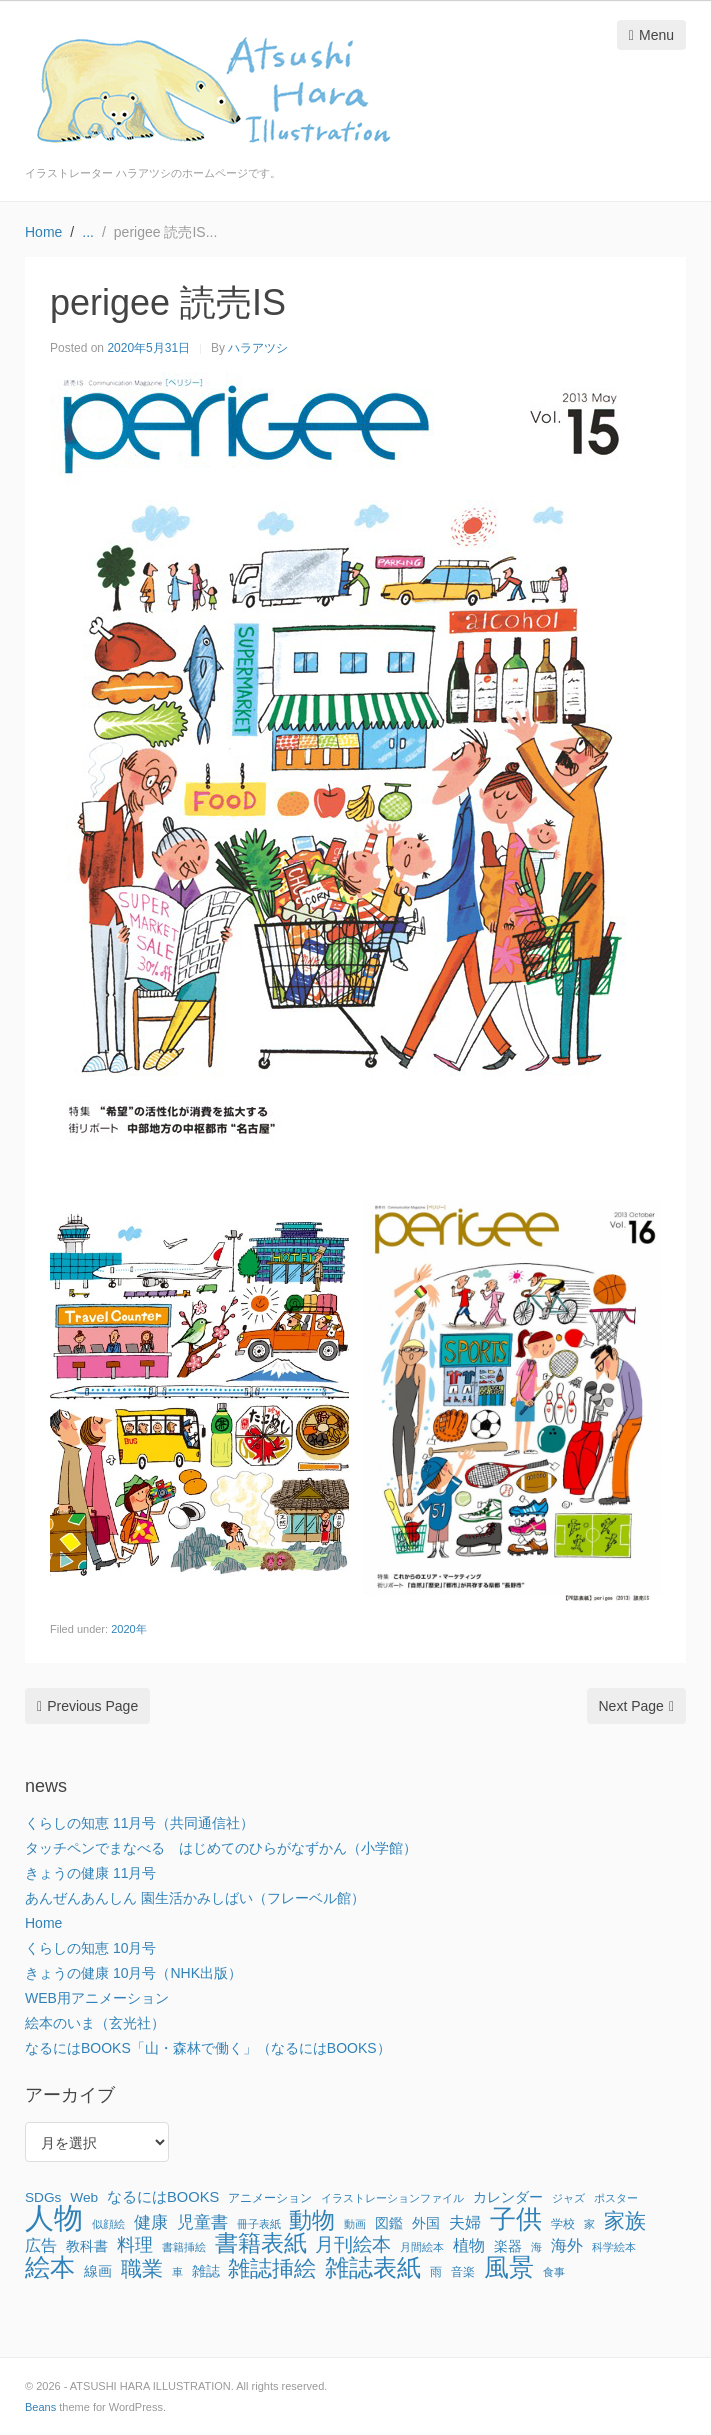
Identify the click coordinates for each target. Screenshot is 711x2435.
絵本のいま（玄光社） (95, 2023)
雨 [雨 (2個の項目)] (436, 2272)
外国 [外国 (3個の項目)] (426, 2223)
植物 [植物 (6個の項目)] (469, 2245)
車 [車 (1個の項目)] (177, 2272)
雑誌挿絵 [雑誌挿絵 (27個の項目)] (272, 2269)
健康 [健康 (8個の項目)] (151, 2222)
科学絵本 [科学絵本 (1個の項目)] (614, 2247)
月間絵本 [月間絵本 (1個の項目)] (422, 2247)
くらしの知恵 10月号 (90, 1948)
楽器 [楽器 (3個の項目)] (508, 2246)
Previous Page (87, 1706)
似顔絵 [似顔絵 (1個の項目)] (108, 2224)
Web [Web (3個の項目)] (84, 2197)
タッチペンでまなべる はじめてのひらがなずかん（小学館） (221, 1848)
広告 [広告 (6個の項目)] (41, 2245)
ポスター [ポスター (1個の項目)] (616, 2198)
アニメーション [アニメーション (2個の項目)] (270, 2198)
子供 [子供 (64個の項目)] (516, 2219)
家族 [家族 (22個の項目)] (625, 2221)
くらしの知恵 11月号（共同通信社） (139, 1823)
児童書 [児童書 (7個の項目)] (202, 2222)
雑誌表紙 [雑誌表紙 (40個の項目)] (373, 2268)
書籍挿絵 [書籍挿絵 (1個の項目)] (184, 2247)
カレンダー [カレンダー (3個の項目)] (508, 2197)
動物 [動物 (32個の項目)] (312, 2220)
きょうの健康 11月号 (90, 1873)
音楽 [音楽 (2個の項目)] (463, 2272)
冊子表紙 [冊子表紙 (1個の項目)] (259, 2224)
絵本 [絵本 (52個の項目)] (50, 2267)
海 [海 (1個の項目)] (536, 2247)
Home (43, 1923)
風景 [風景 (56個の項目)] (509, 2267)
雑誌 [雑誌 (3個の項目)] (206, 2271)
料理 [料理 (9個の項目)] (135, 2245)
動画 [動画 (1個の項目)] (355, 2224)
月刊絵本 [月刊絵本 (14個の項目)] (353, 2244)
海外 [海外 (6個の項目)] (567, 2245)
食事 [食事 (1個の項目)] (554, 2272)
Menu (651, 35)
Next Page (637, 1706)
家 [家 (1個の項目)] (589, 2224)
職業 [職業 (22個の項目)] (142, 2269)
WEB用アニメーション (97, 1998)
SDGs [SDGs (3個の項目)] (43, 2197)
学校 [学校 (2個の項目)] (563, 2224)
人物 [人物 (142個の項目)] (54, 2218)
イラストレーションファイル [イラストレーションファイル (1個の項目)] (392, 2198)
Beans (40, 2407)
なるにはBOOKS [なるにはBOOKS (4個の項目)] (163, 2197)
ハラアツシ (258, 348)
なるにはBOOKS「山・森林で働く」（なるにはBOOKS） (208, 2048)
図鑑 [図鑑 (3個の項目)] (389, 2223)
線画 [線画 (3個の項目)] (98, 2271)
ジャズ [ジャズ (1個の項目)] (568, 2198)
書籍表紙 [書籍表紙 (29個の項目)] (261, 2244)
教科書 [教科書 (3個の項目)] (87, 2246)
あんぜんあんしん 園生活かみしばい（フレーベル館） (195, 1898)
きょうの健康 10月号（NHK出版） (133, 1973)
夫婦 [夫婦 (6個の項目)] (465, 2222)
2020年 (128, 1629)
